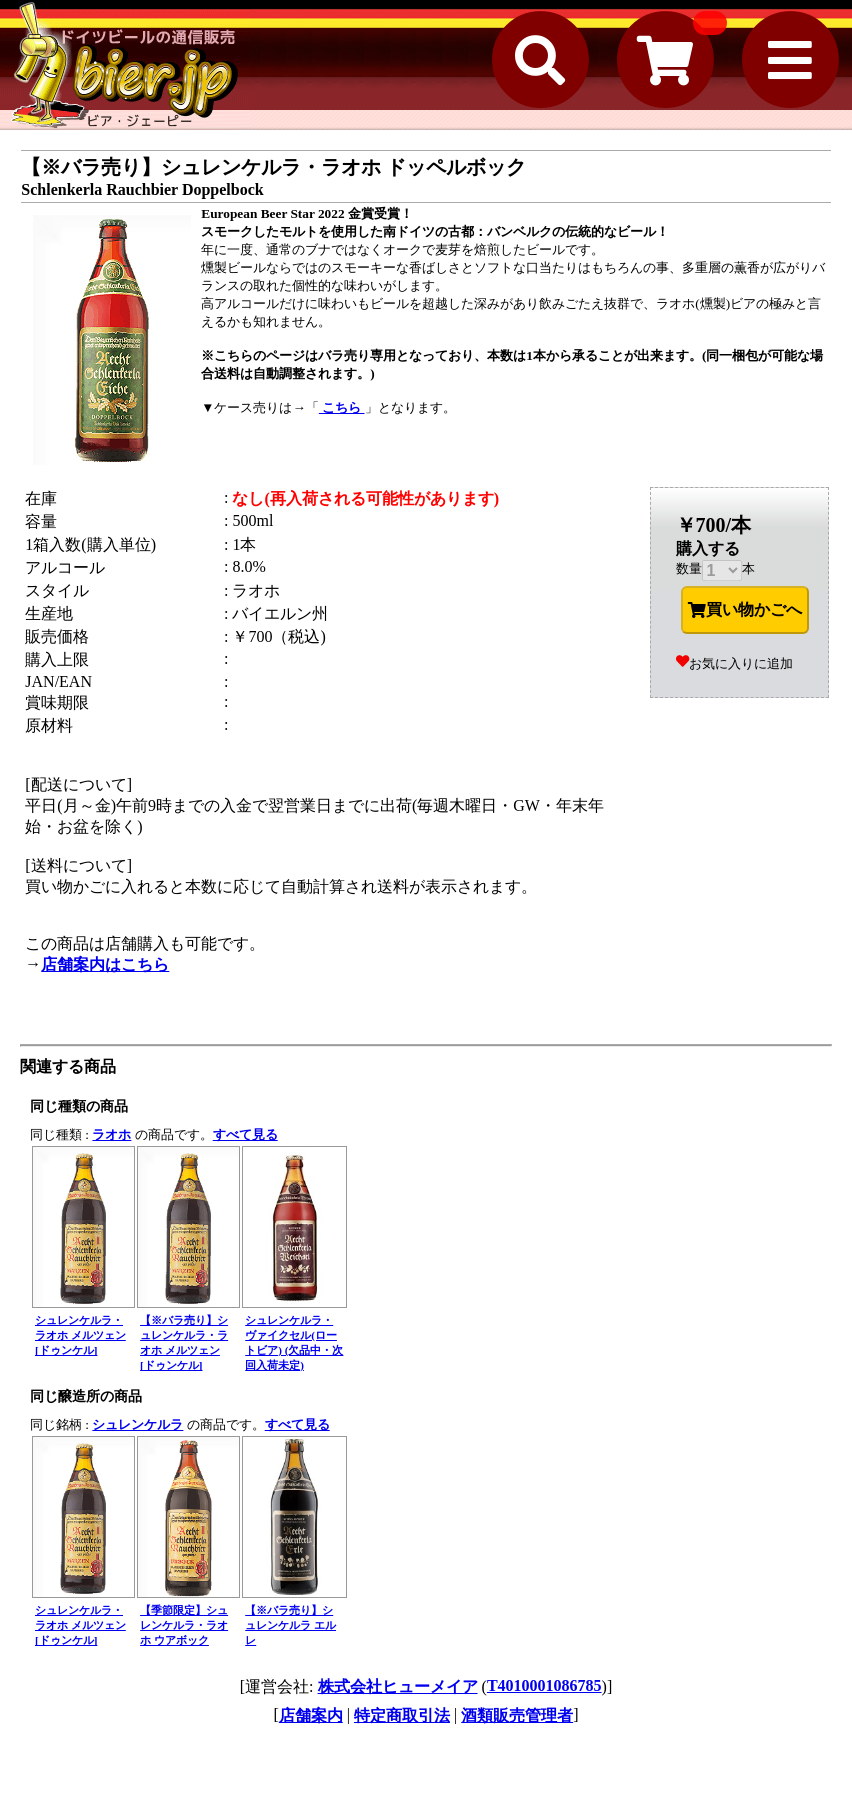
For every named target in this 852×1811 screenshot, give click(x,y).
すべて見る (245, 1134)
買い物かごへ (745, 610)
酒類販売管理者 (517, 1715)
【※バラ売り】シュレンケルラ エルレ (290, 1625)
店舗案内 (311, 1715)
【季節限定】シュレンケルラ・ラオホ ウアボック (184, 1625)
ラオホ (111, 1134)
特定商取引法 (402, 1715)
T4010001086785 (544, 1685)
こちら (342, 407)
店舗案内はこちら (105, 964)
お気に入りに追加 (734, 663)
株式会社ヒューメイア (398, 1686)
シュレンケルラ (137, 1424)
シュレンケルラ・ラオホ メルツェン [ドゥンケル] (80, 1335)
